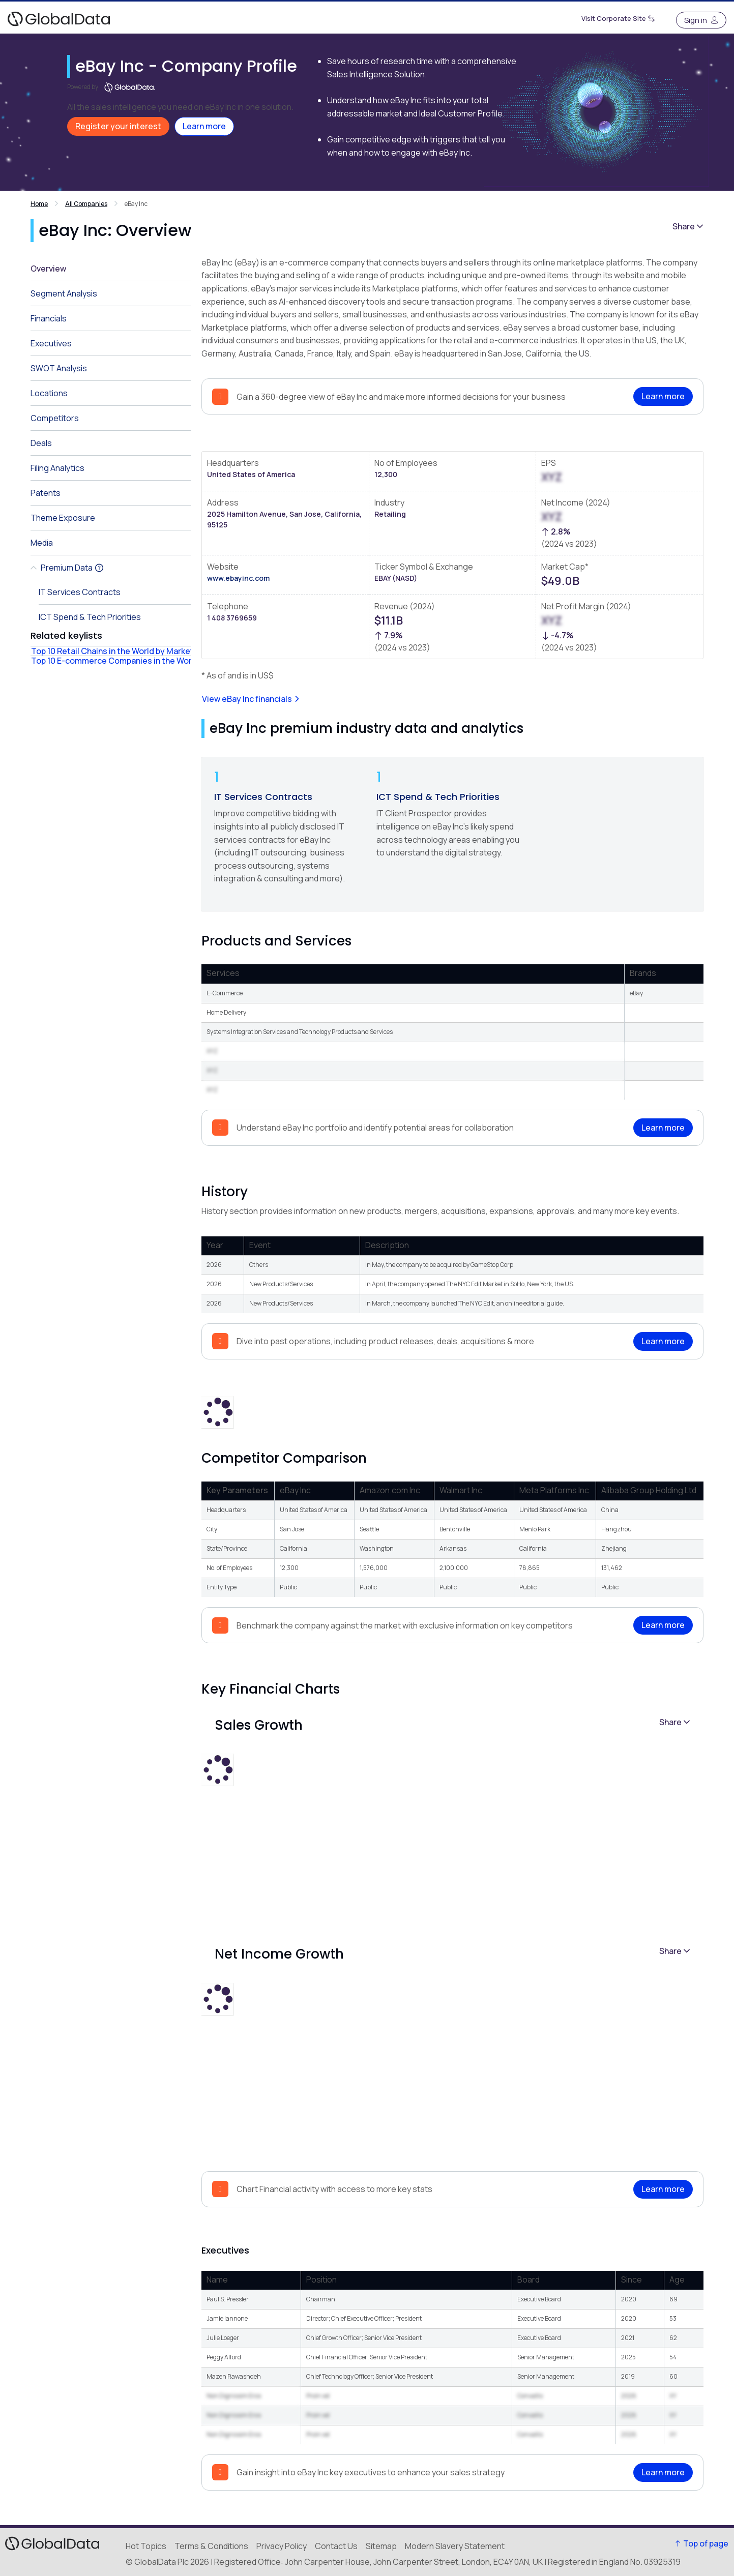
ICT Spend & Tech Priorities (438, 796)
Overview (48, 268)
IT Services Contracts (263, 796)
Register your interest (118, 126)
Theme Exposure (63, 517)
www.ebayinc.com (238, 578)
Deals (41, 443)
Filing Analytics (57, 467)
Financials (49, 318)
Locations (49, 393)
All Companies (86, 203)
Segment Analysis (64, 293)
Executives (51, 343)
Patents (46, 492)
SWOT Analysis (59, 368)
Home (39, 203)
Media (42, 542)
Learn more (204, 126)
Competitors (55, 418)
